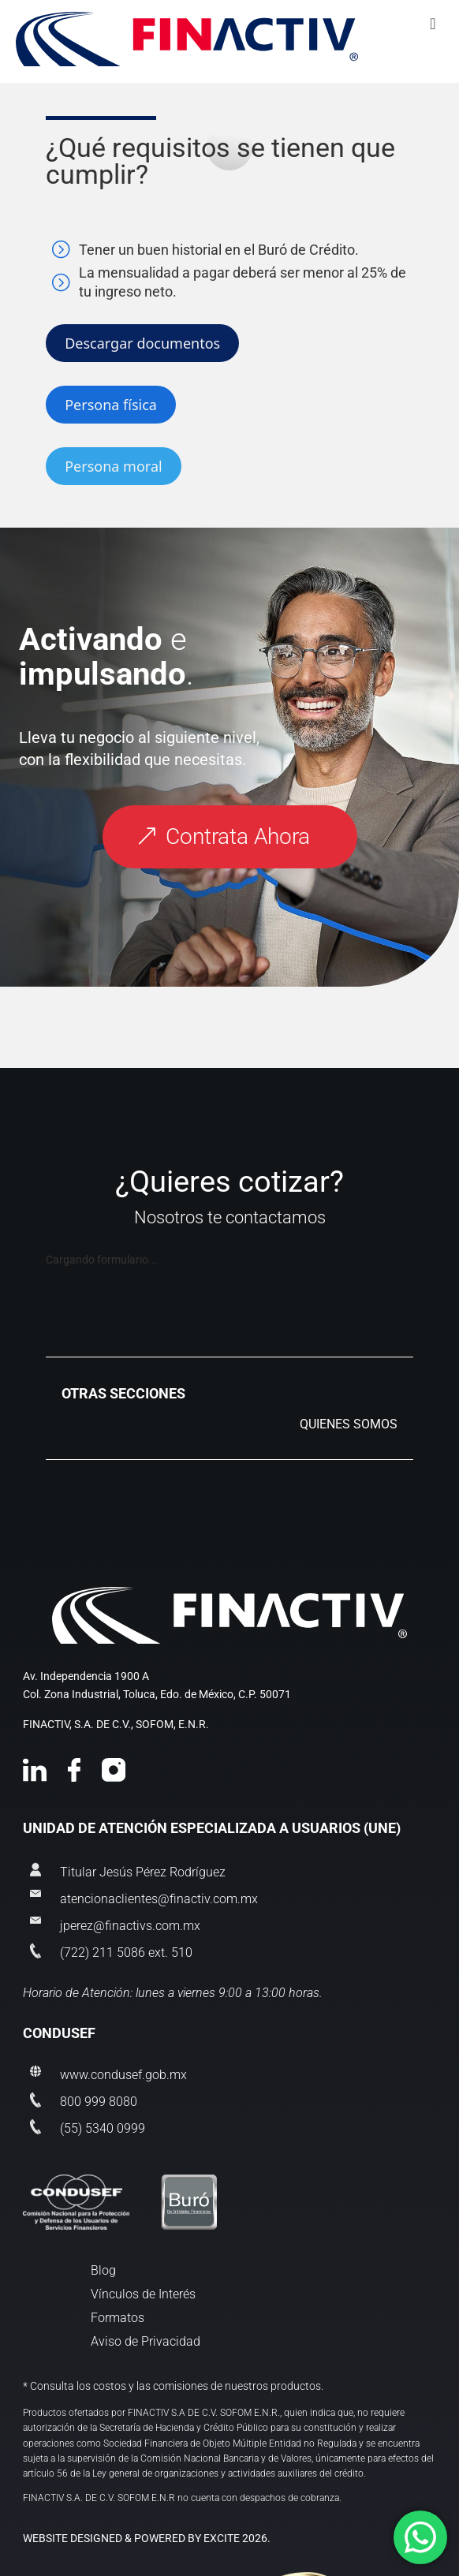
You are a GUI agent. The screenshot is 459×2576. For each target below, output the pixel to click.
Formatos (117, 2319)
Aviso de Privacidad (145, 2342)
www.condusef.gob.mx (123, 2074)
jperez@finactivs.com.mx (130, 1924)
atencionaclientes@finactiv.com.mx (159, 1898)
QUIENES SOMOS (348, 1425)
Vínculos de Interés (143, 2295)
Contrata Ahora (238, 836)
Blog (103, 2271)
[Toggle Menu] (229, 40)
